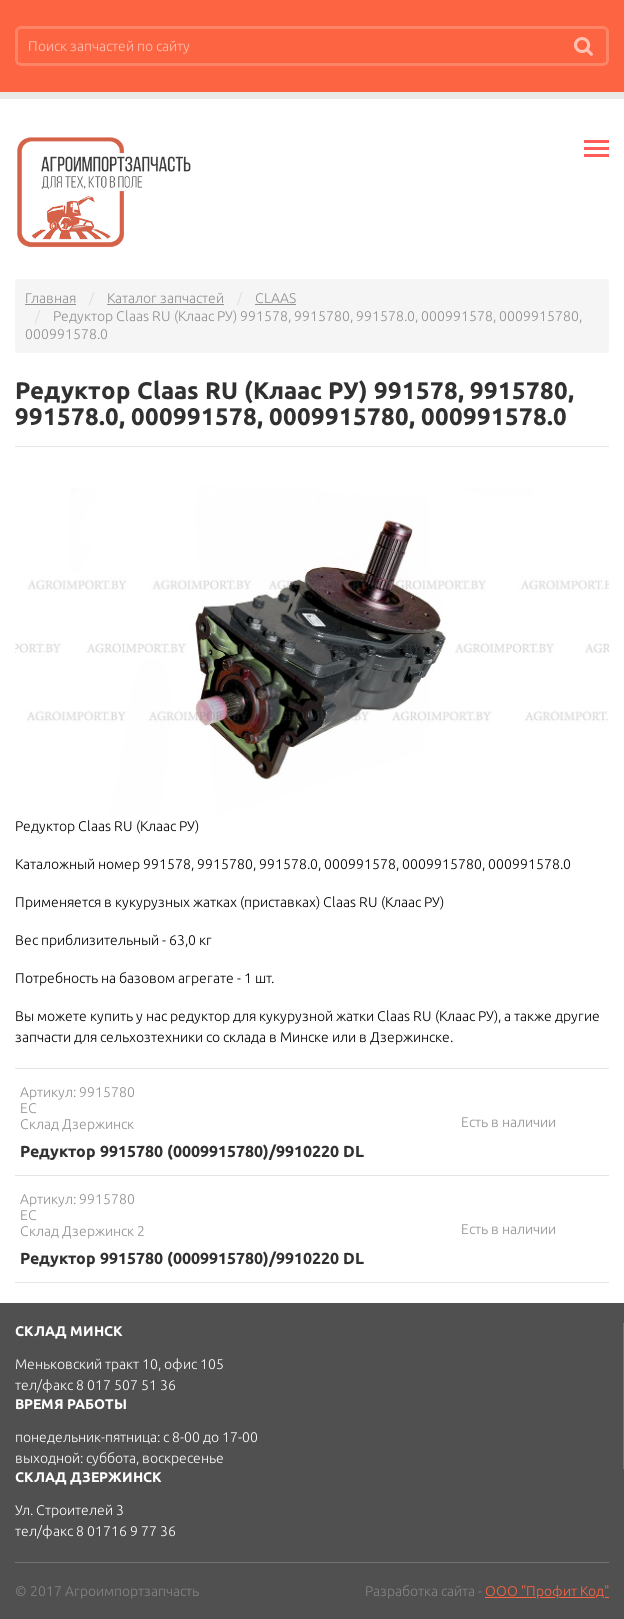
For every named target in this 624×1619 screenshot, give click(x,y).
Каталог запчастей (165, 298)
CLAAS (275, 298)
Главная (50, 298)
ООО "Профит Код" (547, 1591)
